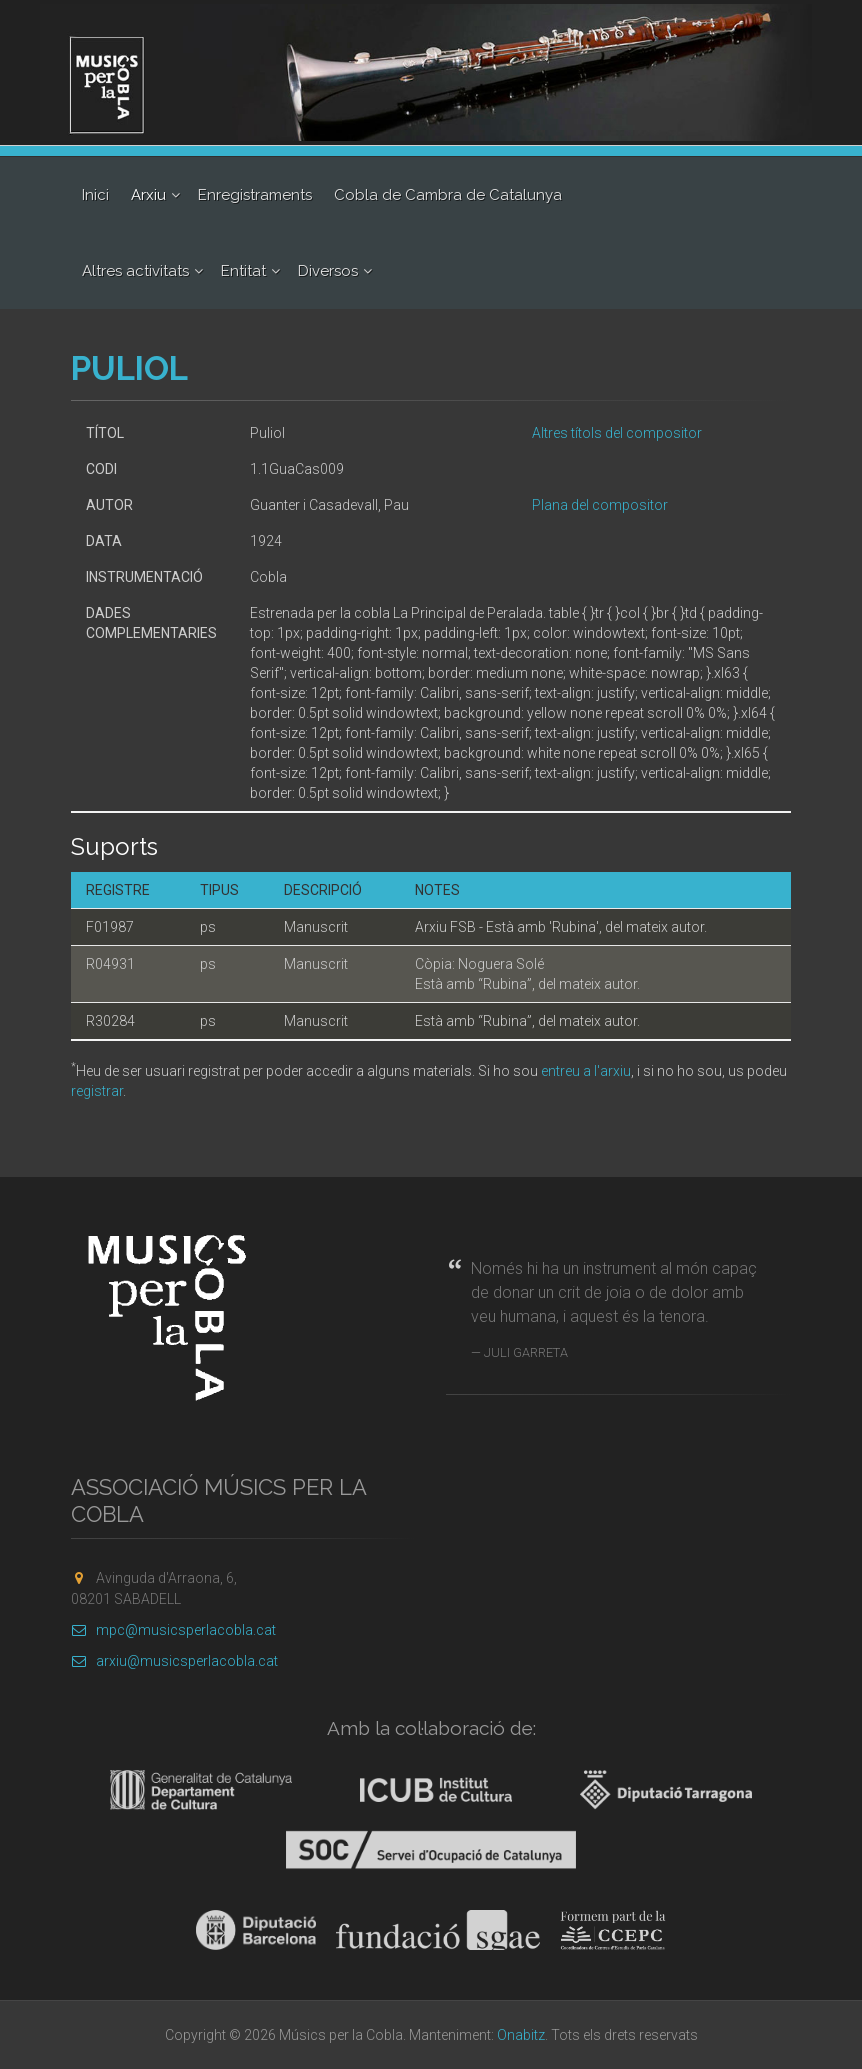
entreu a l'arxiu (586, 1071)
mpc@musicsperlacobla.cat (173, 1630)
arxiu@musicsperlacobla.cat (174, 1661)
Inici (95, 195)
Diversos (328, 271)
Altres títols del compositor (617, 433)
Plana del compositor (600, 505)
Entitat (243, 271)
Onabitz (521, 2035)
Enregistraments (255, 195)
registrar (97, 1091)
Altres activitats (135, 271)
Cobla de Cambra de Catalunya (448, 195)
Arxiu (148, 195)
